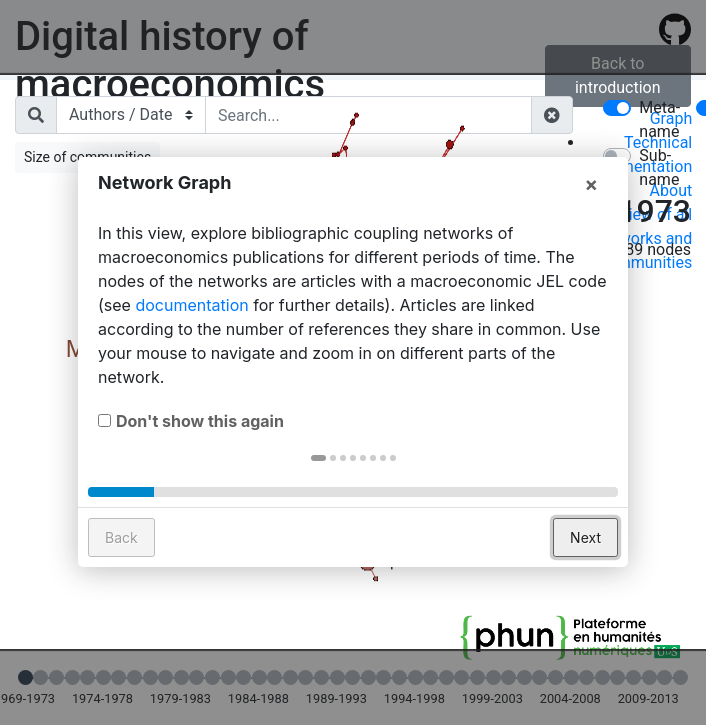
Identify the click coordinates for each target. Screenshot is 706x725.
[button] (318, 496)
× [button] (591, 222)
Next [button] (585, 575)
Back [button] (121, 575)
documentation (191, 343)
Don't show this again (200, 459)
